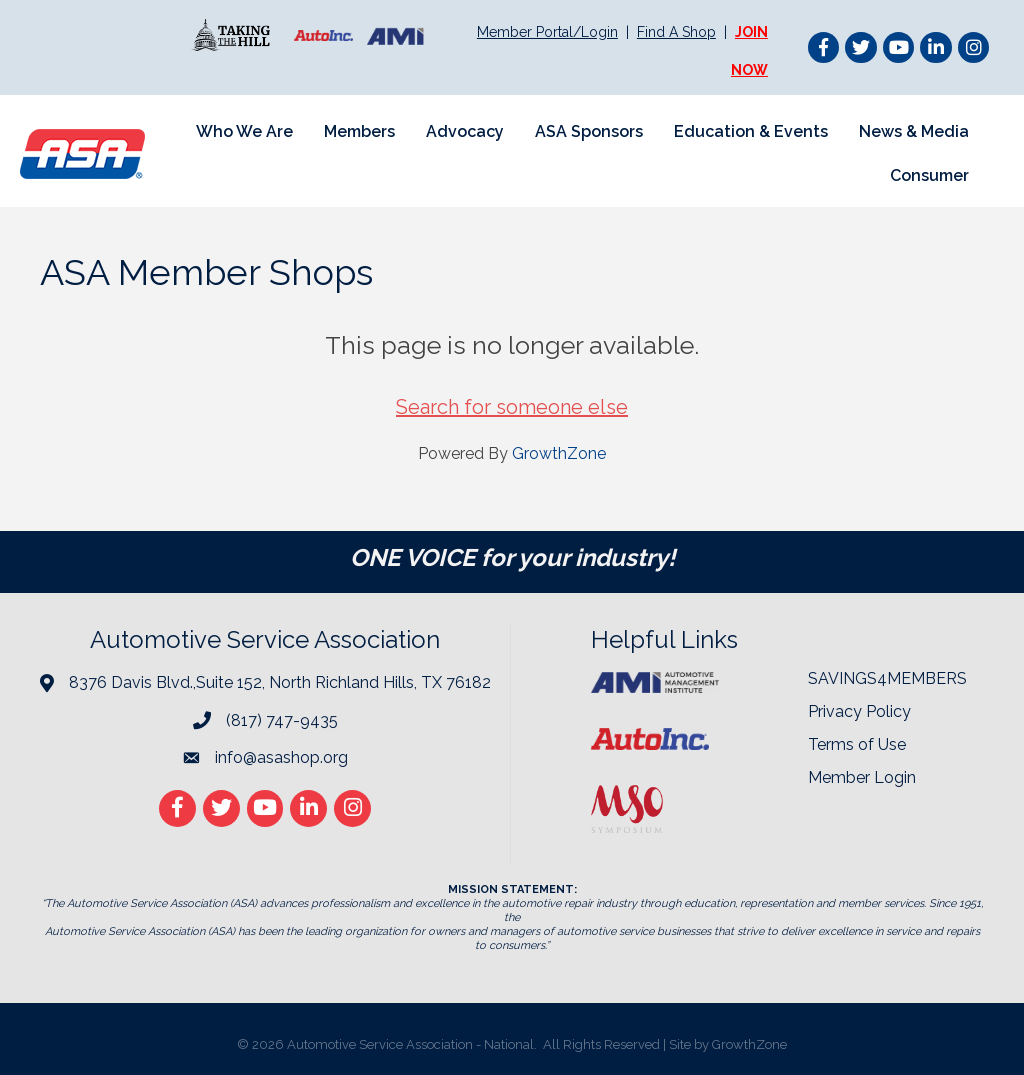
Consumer (929, 175)
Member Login (862, 777)
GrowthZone (559, 453)
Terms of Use (857, 744)
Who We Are (244, 131)
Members (359, 131)
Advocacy (465, 131)
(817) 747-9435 (282, 720)
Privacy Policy (859, 711)
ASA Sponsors (589, 131)
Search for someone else (512, 407)
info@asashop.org (281, 757)
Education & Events (751, 131)
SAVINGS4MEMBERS (887, 678)
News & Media (914, 131)
